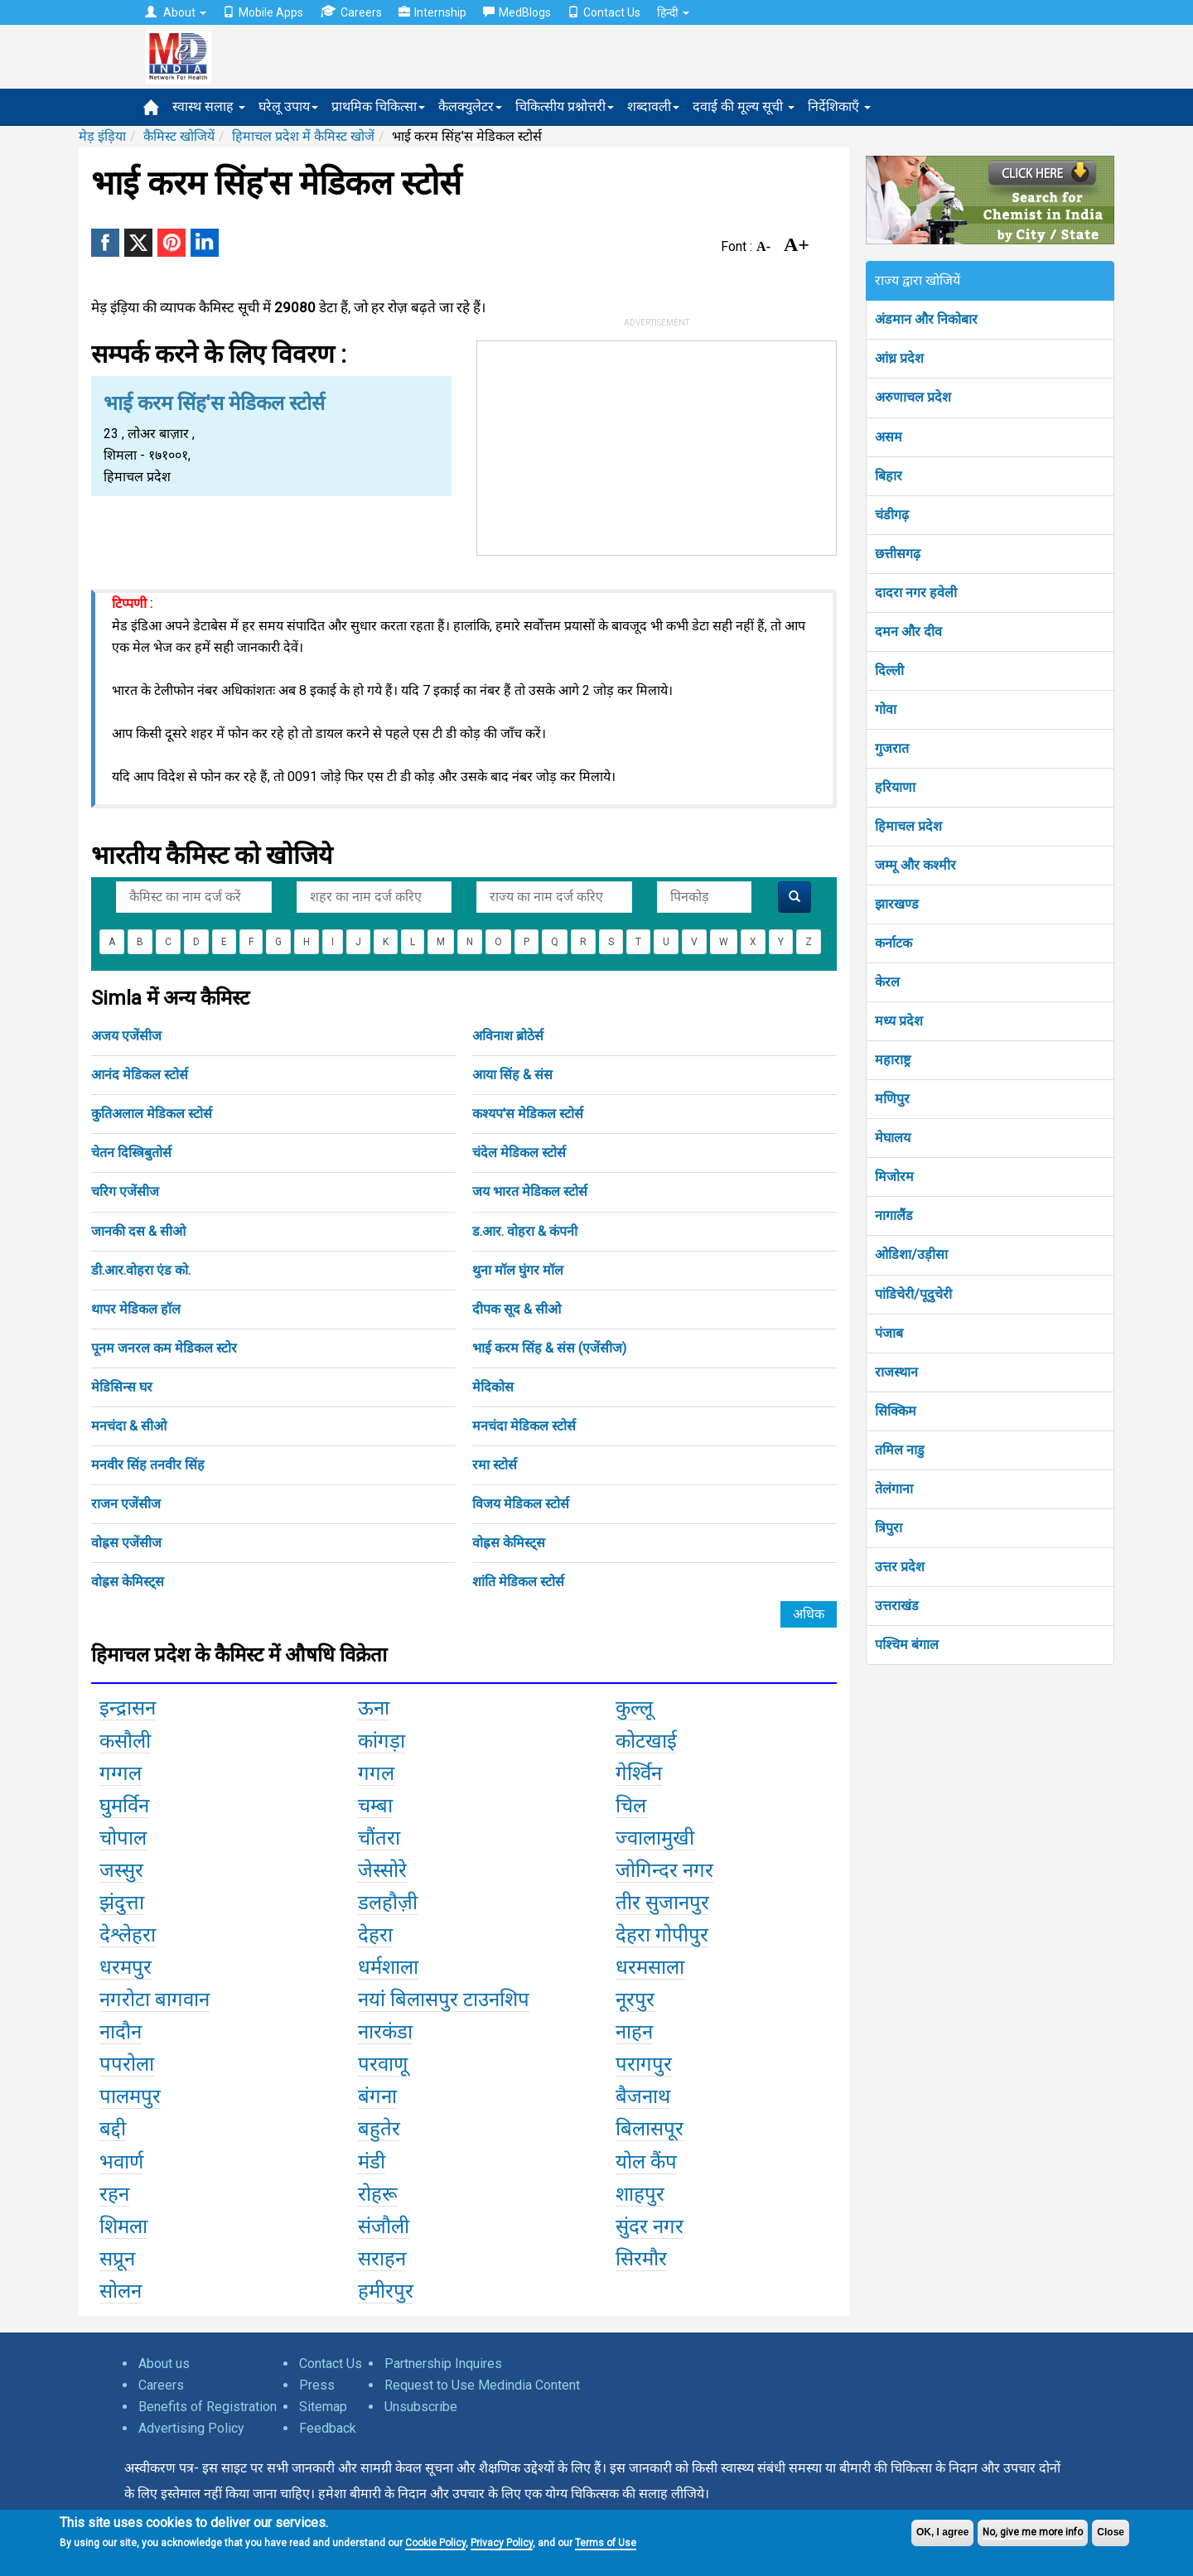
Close (1110, 2532)
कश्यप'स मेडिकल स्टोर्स (527, 1114)
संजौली (383, 2226)
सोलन (120, 2291)
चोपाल (123, 1838)
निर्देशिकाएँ (839, 106)
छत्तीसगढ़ (897, 554)
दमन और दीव (908, 631)
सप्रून (117, 2258)
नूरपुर (635, 1999)
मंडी (371, 2161)
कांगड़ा (381, 1741)
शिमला (123, 2226)
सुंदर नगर (649, 2226)
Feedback (327, 2428)
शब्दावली (653, 106)
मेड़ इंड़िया (102, 136)
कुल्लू (634, 1708)
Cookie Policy (435, 2543)
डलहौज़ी (388, 1902)
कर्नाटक (893, 943)
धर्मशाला (388, 1967)
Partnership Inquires (443, 2363)
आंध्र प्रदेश (899, 358)
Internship (432, 12)
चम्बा (375, 1805)
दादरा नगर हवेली (916, 593)
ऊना (373, 1708)
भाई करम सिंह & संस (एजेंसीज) (549, 1348)
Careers (351, 12)
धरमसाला (650, 1967)
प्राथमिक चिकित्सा (378, 106)
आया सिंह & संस (512, 1075)
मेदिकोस (493, 1387)
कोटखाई (646, 1741)
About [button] (175, 12)
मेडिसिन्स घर (121, 1387)
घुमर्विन (124, 1805)
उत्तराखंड (897, 1606)
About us (164, 2363)
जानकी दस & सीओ (138, 1231)
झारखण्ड (897, 904)
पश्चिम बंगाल (907, 1644)
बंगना (377, 2096)
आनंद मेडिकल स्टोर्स (139, 1075)
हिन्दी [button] (673, 12)
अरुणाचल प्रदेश (913, 397)
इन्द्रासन (127, 1708)
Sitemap (323, 2406)
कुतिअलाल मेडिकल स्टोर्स (151, 1114)
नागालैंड (894, 1215)
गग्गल (120, 1773)
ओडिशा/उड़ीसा (911, 1254)
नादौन (120, 2031)
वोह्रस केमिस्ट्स (508, 1543)
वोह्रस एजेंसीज (126, 1543)
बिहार (888, 476)
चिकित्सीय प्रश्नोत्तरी (564, 106)
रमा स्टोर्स (494, 1465)
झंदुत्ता (121, 1902)
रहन (114, 2194)
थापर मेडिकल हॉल (136, 1309)
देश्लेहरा (127, 1934)
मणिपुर (892, 1099)
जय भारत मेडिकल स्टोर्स (529, 1191)
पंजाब (889, 1333)
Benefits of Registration (207, 2406)
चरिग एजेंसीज (125, 1191)
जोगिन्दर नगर (664, 1870)
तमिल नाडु (900, 1450)
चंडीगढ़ (892, 515)
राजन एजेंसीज (126, 1504)
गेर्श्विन (639, 1773)
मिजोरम (894, 1176)
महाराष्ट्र (892, 1060)
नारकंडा (385, 2031)
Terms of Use (605, 2543)
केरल (887, 982)
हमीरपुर (385, 2291)
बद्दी (112, 2128)
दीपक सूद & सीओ (516, 1309)
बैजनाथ (643, 2096)
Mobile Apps (263, 12)
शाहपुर (640, 2194)
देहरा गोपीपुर (662, 1934)
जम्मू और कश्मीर (915, 865)
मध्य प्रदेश (899, 1021)
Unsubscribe (420, 2406)
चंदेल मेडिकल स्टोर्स (519, 1152)
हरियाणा (895, 787)
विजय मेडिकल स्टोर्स (520, 1504)
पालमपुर (130, 2096)
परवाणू (383, 2064)
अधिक (808, 1614)
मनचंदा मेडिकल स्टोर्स (524, 1426)
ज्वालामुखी (655, 1838)
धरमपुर (125, 1967)
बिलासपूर (649, 2128)
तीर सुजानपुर (662, 1902)
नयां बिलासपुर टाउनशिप (443, 1999)
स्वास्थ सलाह (208, 106)
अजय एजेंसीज (126, 1036)
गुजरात (892, 748)
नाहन (634, 2031)
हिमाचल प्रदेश (908, 826)
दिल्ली (889, 670)
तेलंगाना (894, 1489)
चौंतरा (379, 1838)
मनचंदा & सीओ (129, 1426)
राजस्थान (896, 1372)
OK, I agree (942, 2532)
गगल (376, 1773)
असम (888, 437)
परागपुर (644, 2064)
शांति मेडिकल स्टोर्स (518, 1581)
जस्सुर (121, 1870)
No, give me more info (1033, 2532)
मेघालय (892, 1138)
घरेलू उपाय (288, 106)
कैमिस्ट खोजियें (179, 136)
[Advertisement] (657, 444)
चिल (631, 1805)
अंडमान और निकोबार (926, 319)
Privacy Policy (502, 2543)
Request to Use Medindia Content (482, 2385)
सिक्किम (895, 1411)
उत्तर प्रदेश (900, 1567)
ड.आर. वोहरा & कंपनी (524, 1231)
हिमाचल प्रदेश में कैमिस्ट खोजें (303, 136)
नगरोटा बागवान (154, 1999)
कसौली (125, 1741)
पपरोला (126, 2064)
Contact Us (604, 12)
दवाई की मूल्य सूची (744, 106)
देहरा (375, 1934)
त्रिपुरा (888, 1528)
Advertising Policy (191, 2428)
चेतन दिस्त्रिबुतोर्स (131, 1152)
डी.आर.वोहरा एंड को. (141, 1270)
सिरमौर (641, 2258)
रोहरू (378, 2194)
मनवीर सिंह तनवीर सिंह (148, 1465)
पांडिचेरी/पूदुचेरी (913, 1294)
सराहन (382, 2258)
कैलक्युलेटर (470, 106)
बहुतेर (379, 2128)
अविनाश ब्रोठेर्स (507, 1036)
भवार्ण (121, 2161)
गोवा (885, 709)
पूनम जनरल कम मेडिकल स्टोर (164, 1348)
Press (317, 2385)
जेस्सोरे (382, 1870)
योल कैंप (646, 2161)
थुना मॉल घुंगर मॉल (517, 1270)
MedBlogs (517, 12)
